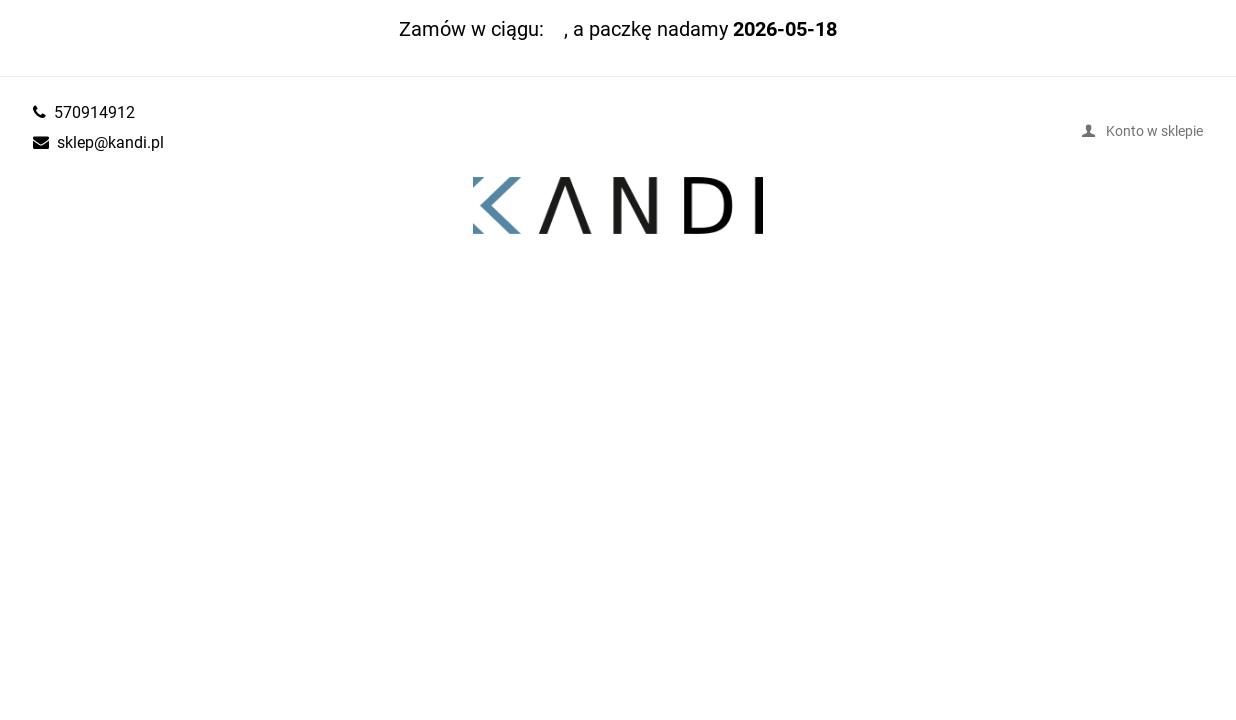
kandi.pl (618, 206)
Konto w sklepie (1154, 130)
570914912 (94, 112)
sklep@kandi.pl (110, 142)
